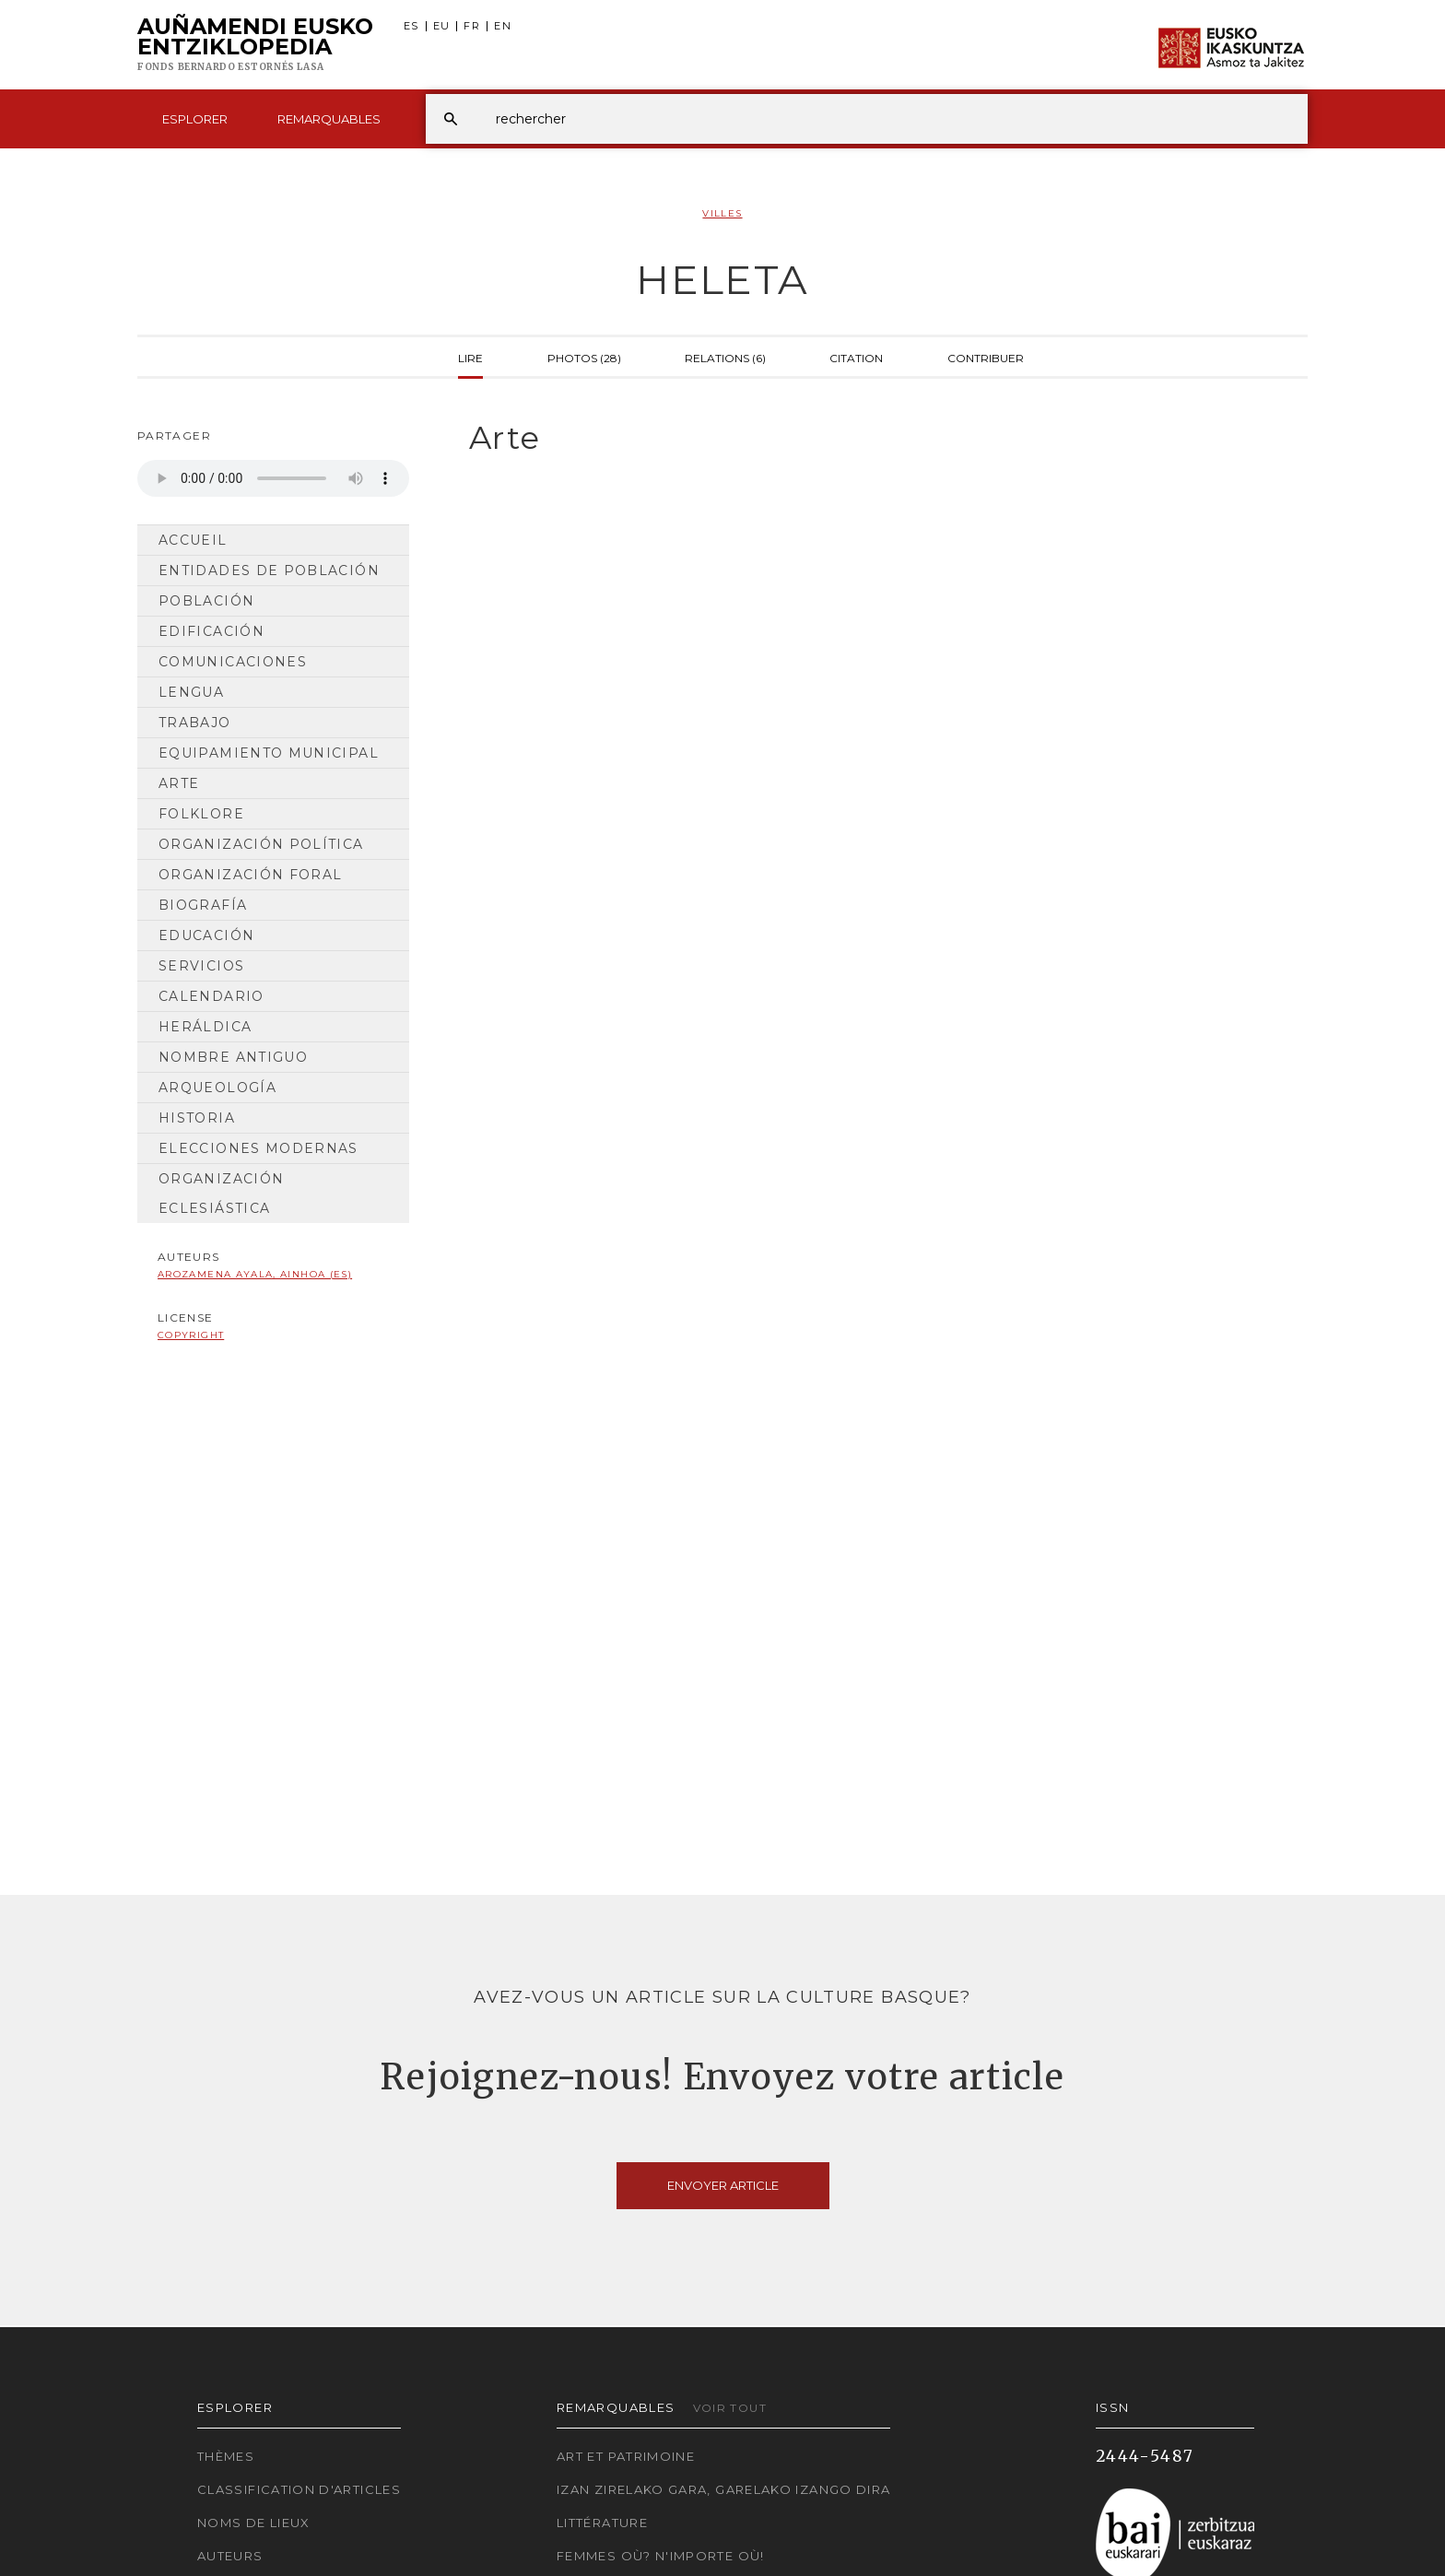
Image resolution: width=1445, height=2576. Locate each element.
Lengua (191, 692)
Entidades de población (269, 570)
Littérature (602, 2522)
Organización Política (261, 844)
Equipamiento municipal (269, 753)
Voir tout (730, 2408)
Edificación (211, 631)
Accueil (193, 540)
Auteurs (230, 2555)
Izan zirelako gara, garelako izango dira (723, 2489)
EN (502, 26)
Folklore (201, 814)
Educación (206, 935)
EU (442, 26)
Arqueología (217, 1087)
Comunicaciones (233, 661)
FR (472, 26)
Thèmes (225, 2456)
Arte (179, 783)
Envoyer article (723, 2185)
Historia (197, 1118)
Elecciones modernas (258, 1148)
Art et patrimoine (626, 2456)
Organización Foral (250, 874)
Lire (470, 357)
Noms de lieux (254, 2522)
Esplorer (195, 119)
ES (411, 26)
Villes (722, 213)
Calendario (211, 996)
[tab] (872, 438)
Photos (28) (584, 357)
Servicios (201, 966)
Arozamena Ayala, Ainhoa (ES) (255, 1274)
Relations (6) (725, 357)
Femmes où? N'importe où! (661, 2555)
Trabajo (195, 722)
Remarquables (329, 119)
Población (206, 601)
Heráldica (205, 1026)
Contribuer (985, 357)
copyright (191, 1335)
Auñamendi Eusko (255, 45)
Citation (856, 357)
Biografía (203, 905)
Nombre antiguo (233, 1057)
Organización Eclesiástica (221, 1193)
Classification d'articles (299, 2489)
